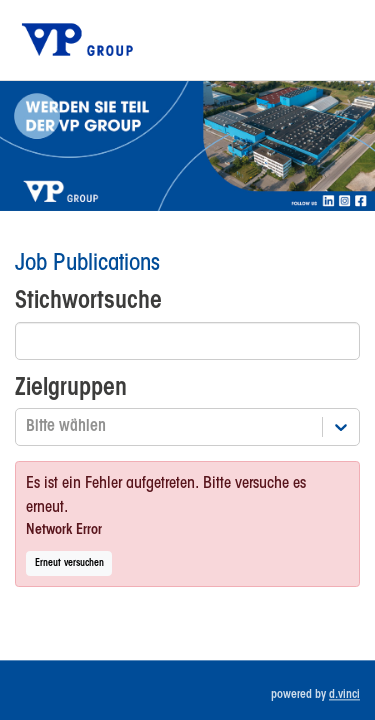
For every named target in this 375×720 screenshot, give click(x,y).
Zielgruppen (71, 388)
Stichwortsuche (88, 301)
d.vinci (344, 695)
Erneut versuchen (69, 563)
